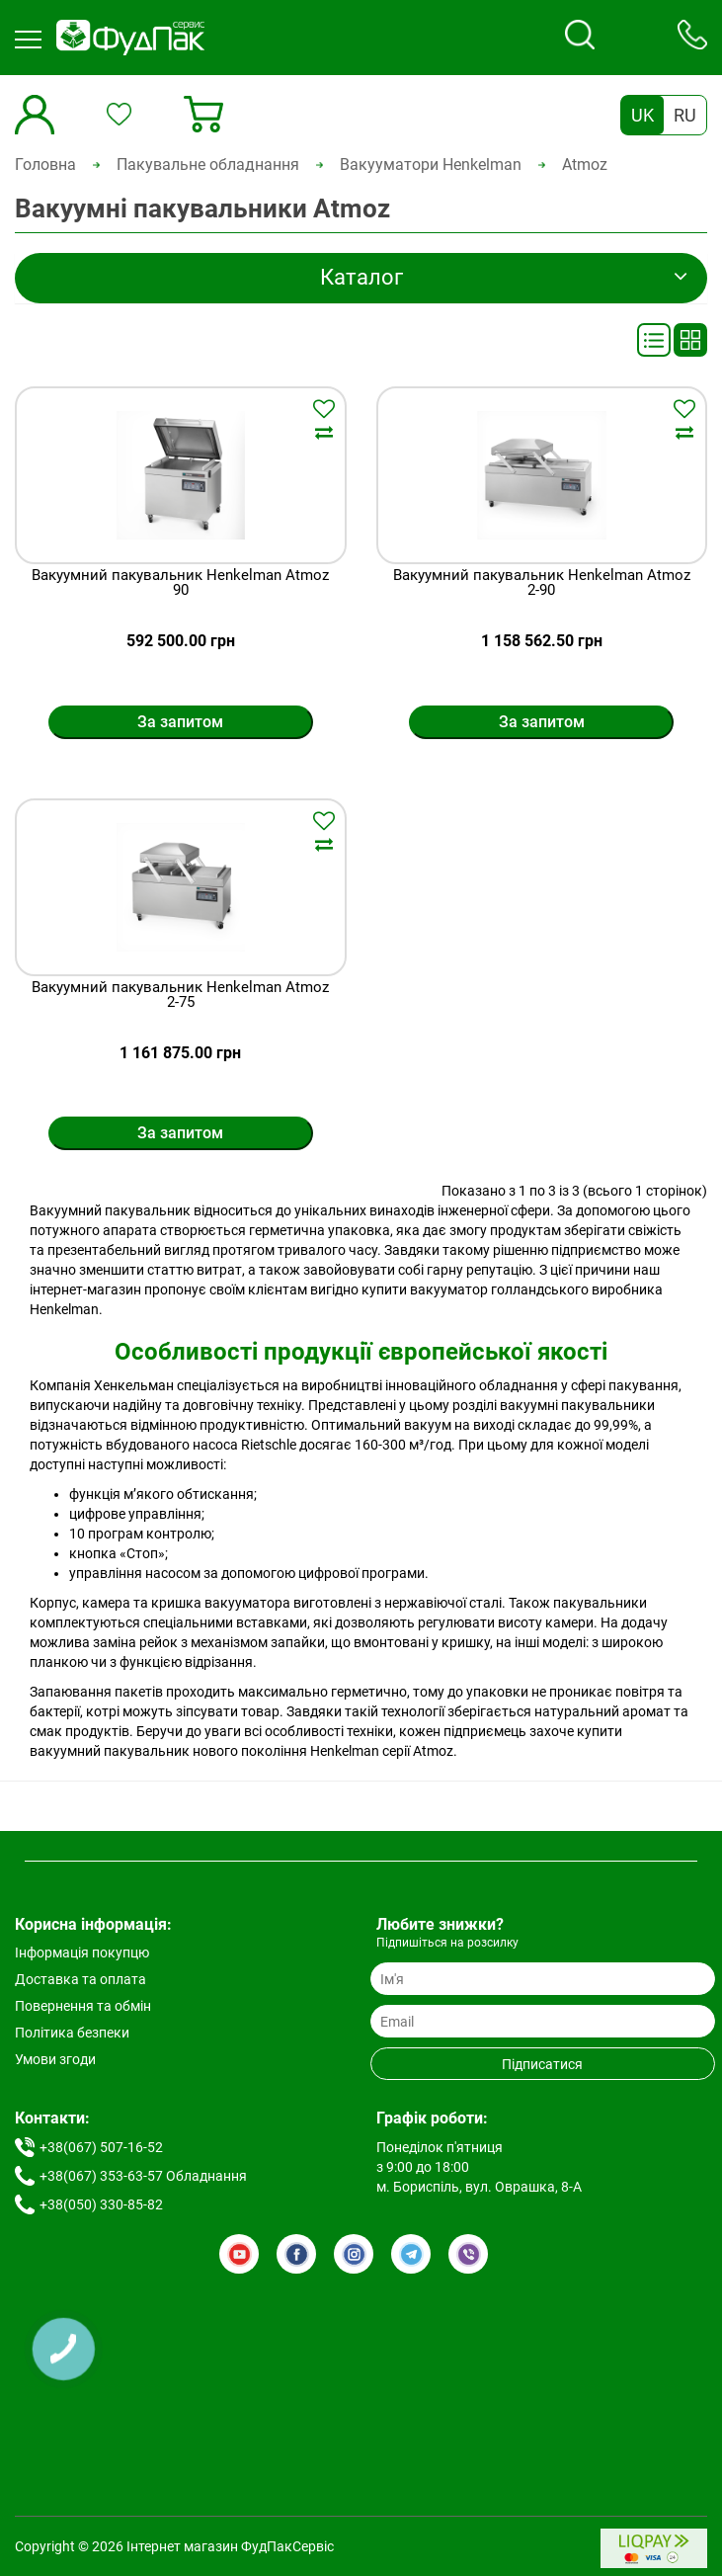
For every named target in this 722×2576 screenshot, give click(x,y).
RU (685, 115)
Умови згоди (55, 2059)
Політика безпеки (72, 2032)
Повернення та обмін (83, 2006)
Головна (45, 164)
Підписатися (542, 2064)
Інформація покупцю (82, 1952)
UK (642, 115)
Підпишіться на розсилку (447, 1943)
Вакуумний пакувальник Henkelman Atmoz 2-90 (541, 583)
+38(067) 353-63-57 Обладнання (143, 2176)
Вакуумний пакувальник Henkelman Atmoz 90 (180, 583)
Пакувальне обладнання (208, 164)
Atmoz (584, 164)
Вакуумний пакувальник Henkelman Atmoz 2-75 (180, 995)
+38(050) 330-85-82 (101, 2204)
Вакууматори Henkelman (430, 164)
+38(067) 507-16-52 (101, 2147)
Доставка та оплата (80, 1979)
